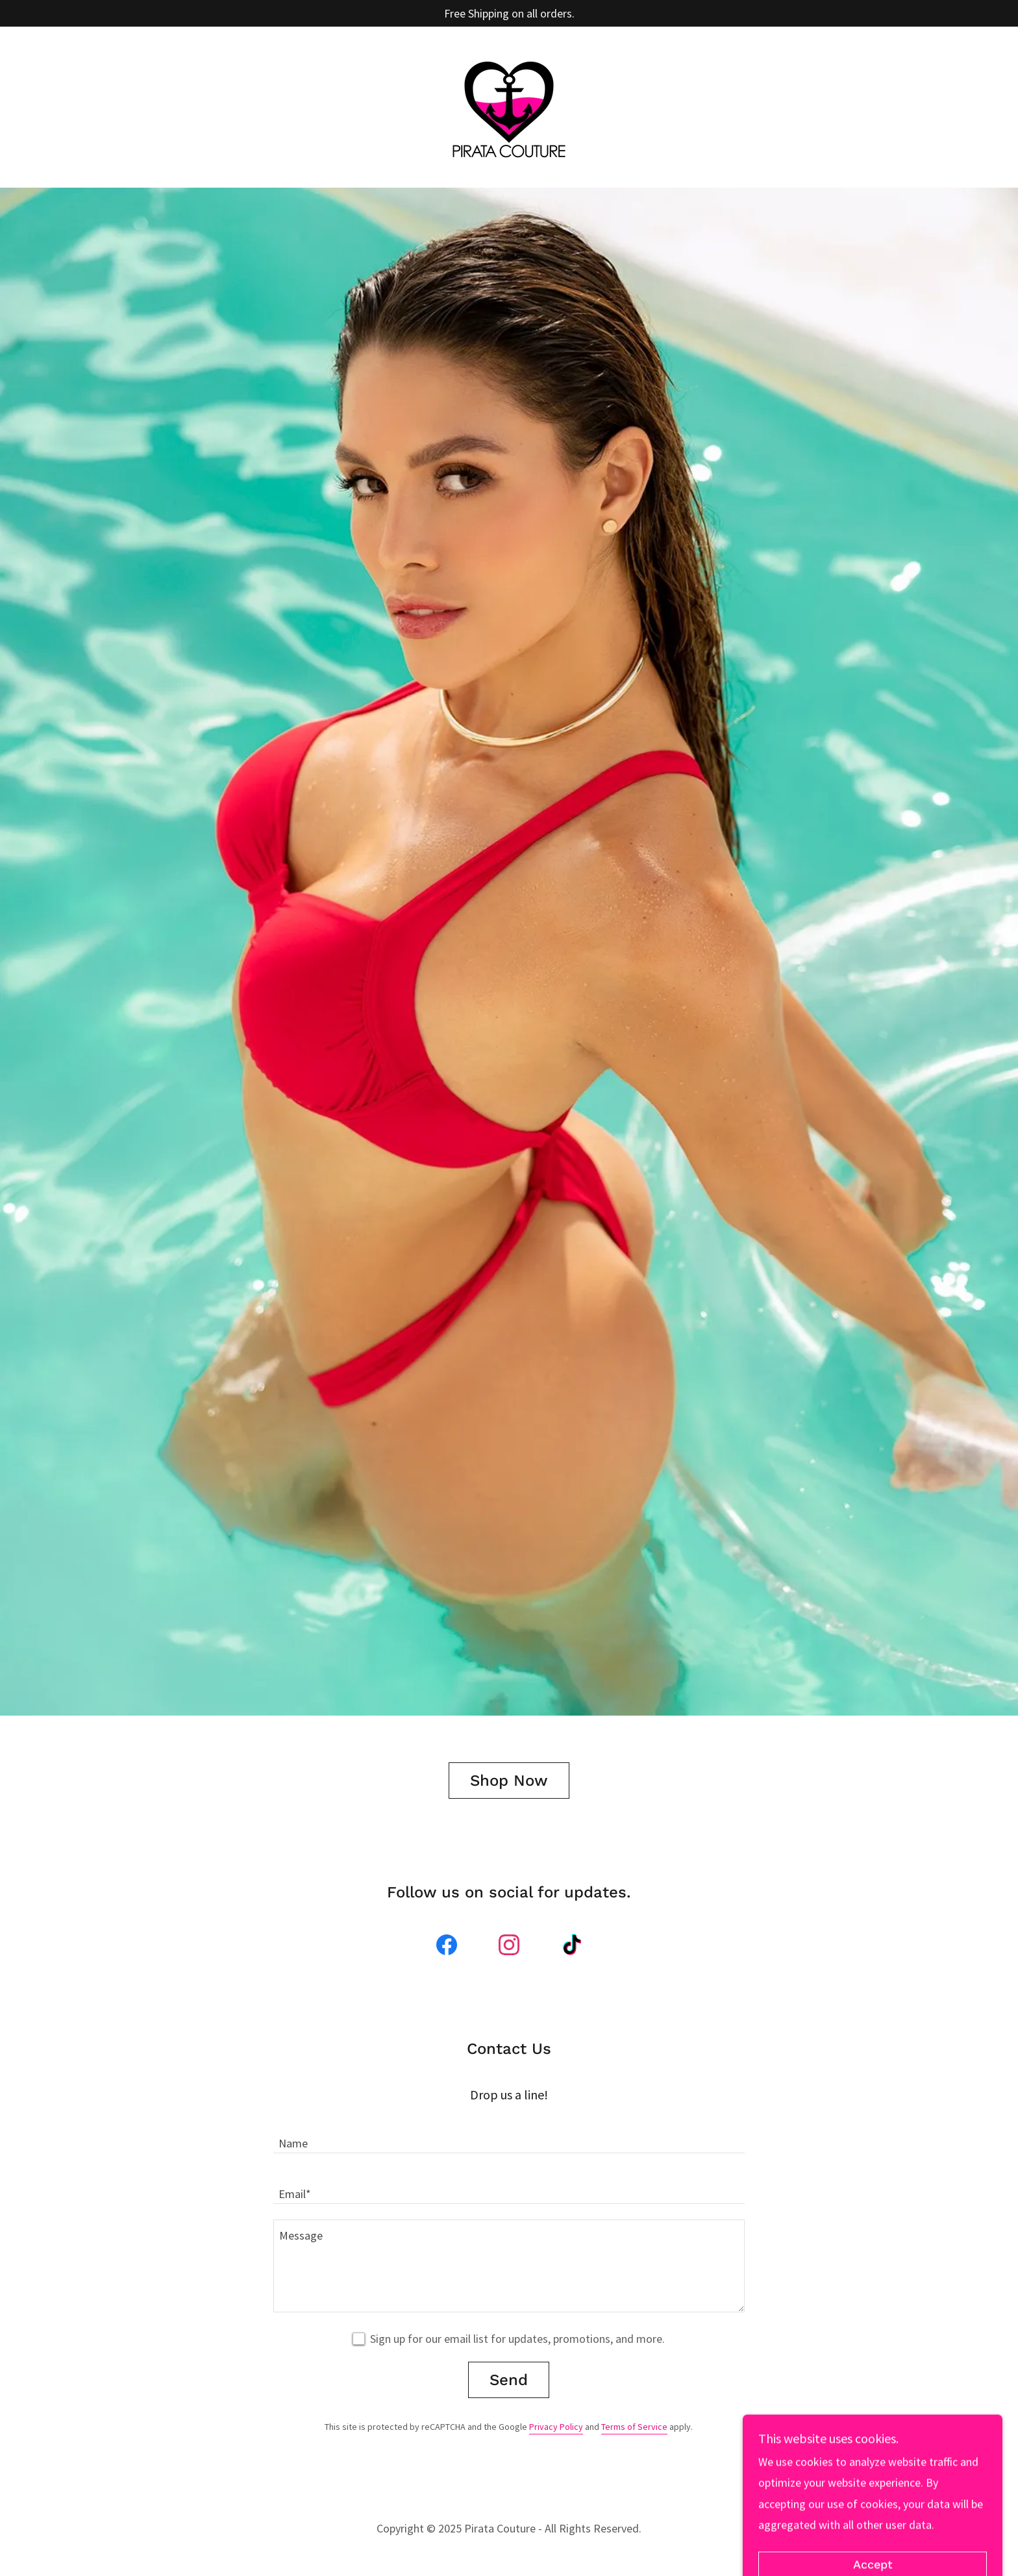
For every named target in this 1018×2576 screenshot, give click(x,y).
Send (509, 2380)
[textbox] (508, 2135)
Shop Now (509, 1780)
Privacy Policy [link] (556, 2426)
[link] (509, 106)
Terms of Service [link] (634, 2426)
